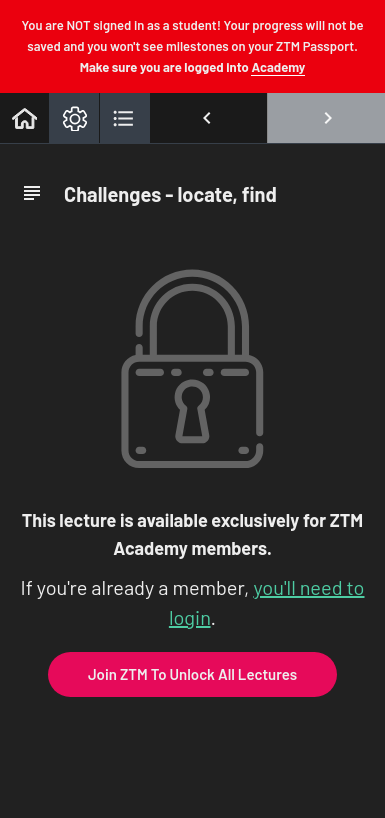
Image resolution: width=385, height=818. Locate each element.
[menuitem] (74, 118)
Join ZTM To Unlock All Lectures (192, 674)
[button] (24, 118)
